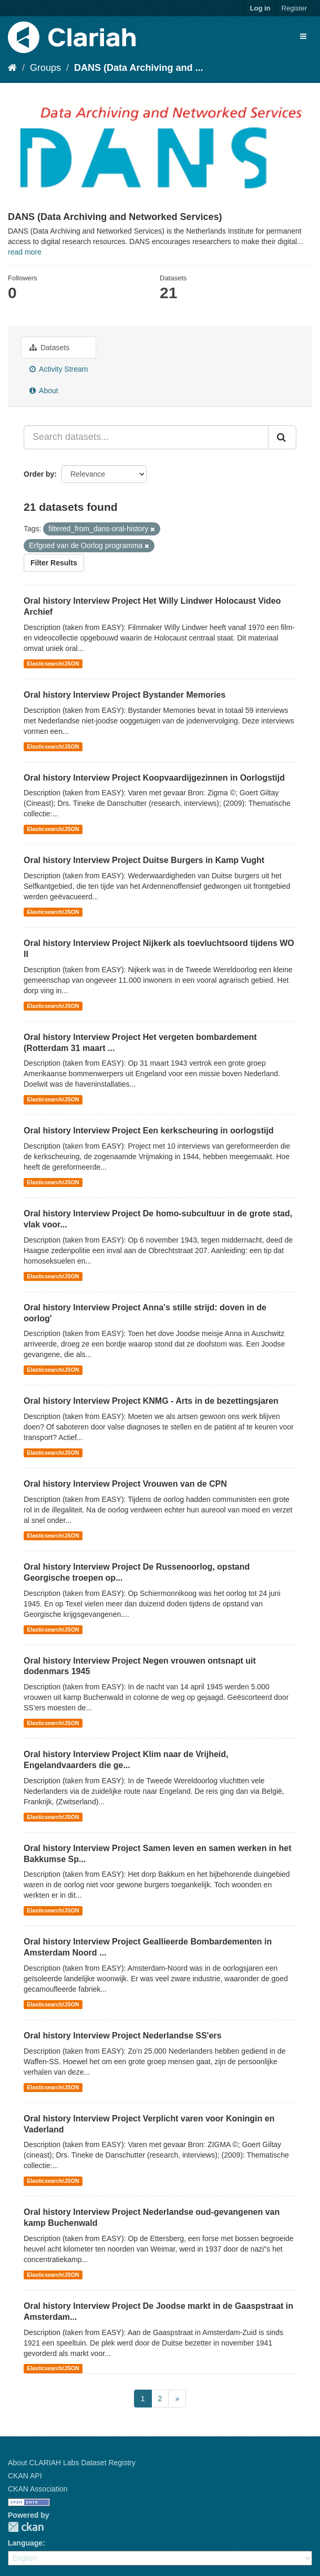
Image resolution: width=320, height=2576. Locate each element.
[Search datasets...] (146, 437)
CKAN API (25, 2476)
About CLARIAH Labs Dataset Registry (72, 2462)
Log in (260, 8)
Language (25, 2543)
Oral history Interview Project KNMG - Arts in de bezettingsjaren (151, 1400)
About (43, 390)
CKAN (26, 2526)
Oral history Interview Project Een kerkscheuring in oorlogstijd (149, 1130)
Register (294, 8)
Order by (39, 474)
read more (25, 252)
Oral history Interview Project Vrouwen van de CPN (125, 1483)
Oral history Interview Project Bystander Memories (124, 694)
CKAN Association (38, 2489)
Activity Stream (58, 369)
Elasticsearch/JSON (53, 663)
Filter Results (53, 563)
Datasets (49, 347)
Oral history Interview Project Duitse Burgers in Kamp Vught (144, 860)
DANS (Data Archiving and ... (138, 67)
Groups (45, 67)
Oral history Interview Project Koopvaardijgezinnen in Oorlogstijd (154, 777)
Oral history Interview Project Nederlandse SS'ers (122, 2035)
